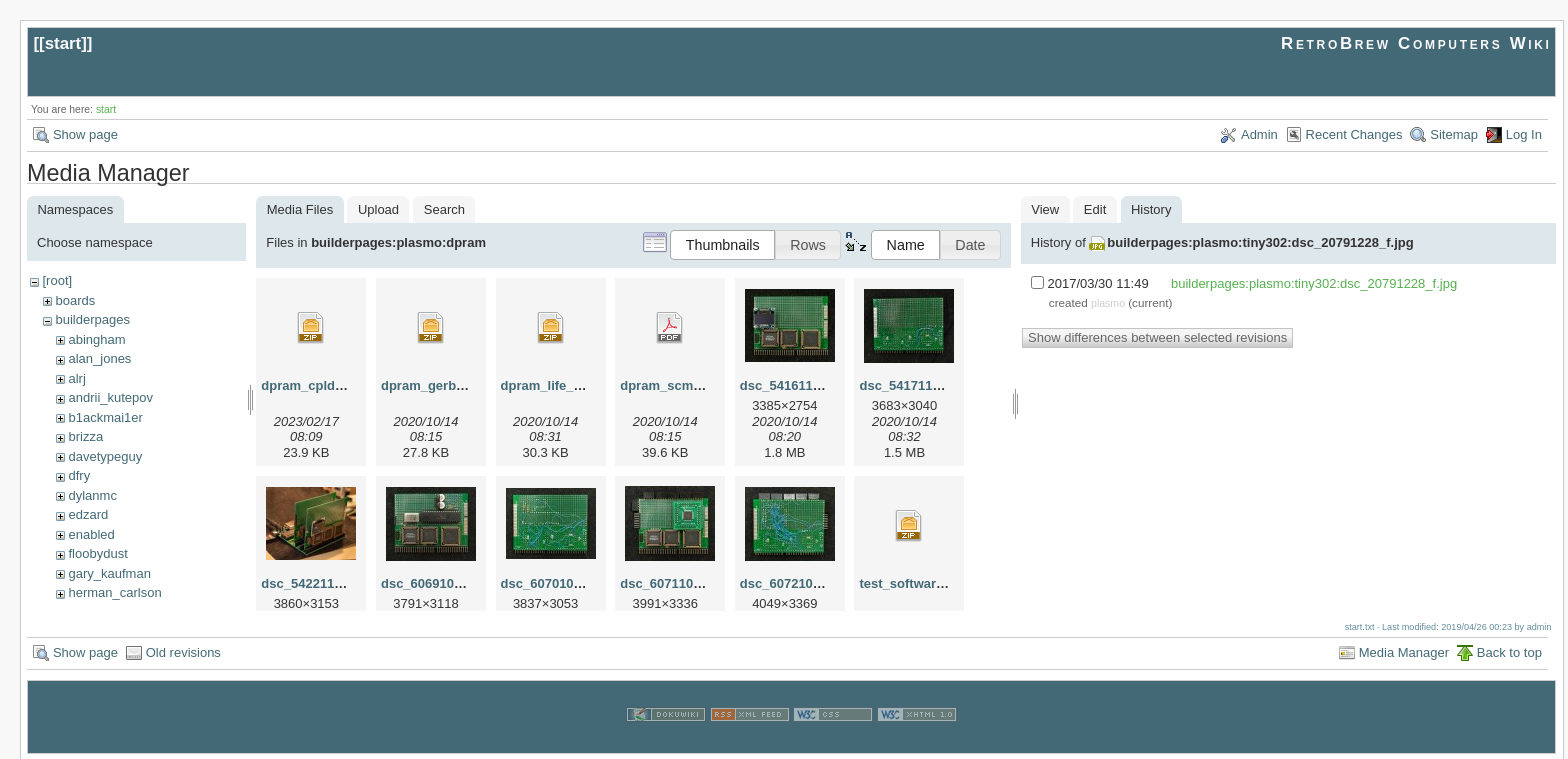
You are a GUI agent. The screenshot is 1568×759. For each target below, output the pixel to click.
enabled (91, 534)
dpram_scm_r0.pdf (678, 385)
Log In (1524, 134)
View (1045, 209)
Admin (1259, 134)
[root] (57, 280)
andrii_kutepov (110, 397)
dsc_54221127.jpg (316, 583)
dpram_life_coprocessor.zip (587, 385)
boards (75, 300)
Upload (378, 209)
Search (444, 209)
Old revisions (183, 650)
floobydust (97, 553)
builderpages (92, 319)
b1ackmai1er (105, 417)
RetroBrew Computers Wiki (1416, 43)
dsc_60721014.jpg (795, 583)
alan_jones (99, 358)
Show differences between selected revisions (1157, 337)
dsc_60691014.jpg (436, 583)
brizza (85, 436)
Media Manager (1404, 650)
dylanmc (92, 495)
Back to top (1509, 650)
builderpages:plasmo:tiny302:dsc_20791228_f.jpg (1260, 242)
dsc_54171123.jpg (914, 385)
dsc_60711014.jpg (675, 583)
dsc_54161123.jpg (795, 385)
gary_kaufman (109, 573)
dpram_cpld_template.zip (339, 385)
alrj (76, 378)
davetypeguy (105, 456)
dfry (79, 475)
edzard (88, 514)
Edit (1095, 209)
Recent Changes (1354, 134)
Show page (85, 134)
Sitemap (1454, 134)
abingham (96, 339)
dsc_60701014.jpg (556, 583)
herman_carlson (114, 592)
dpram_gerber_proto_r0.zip (465, 385)
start (63, 43)
